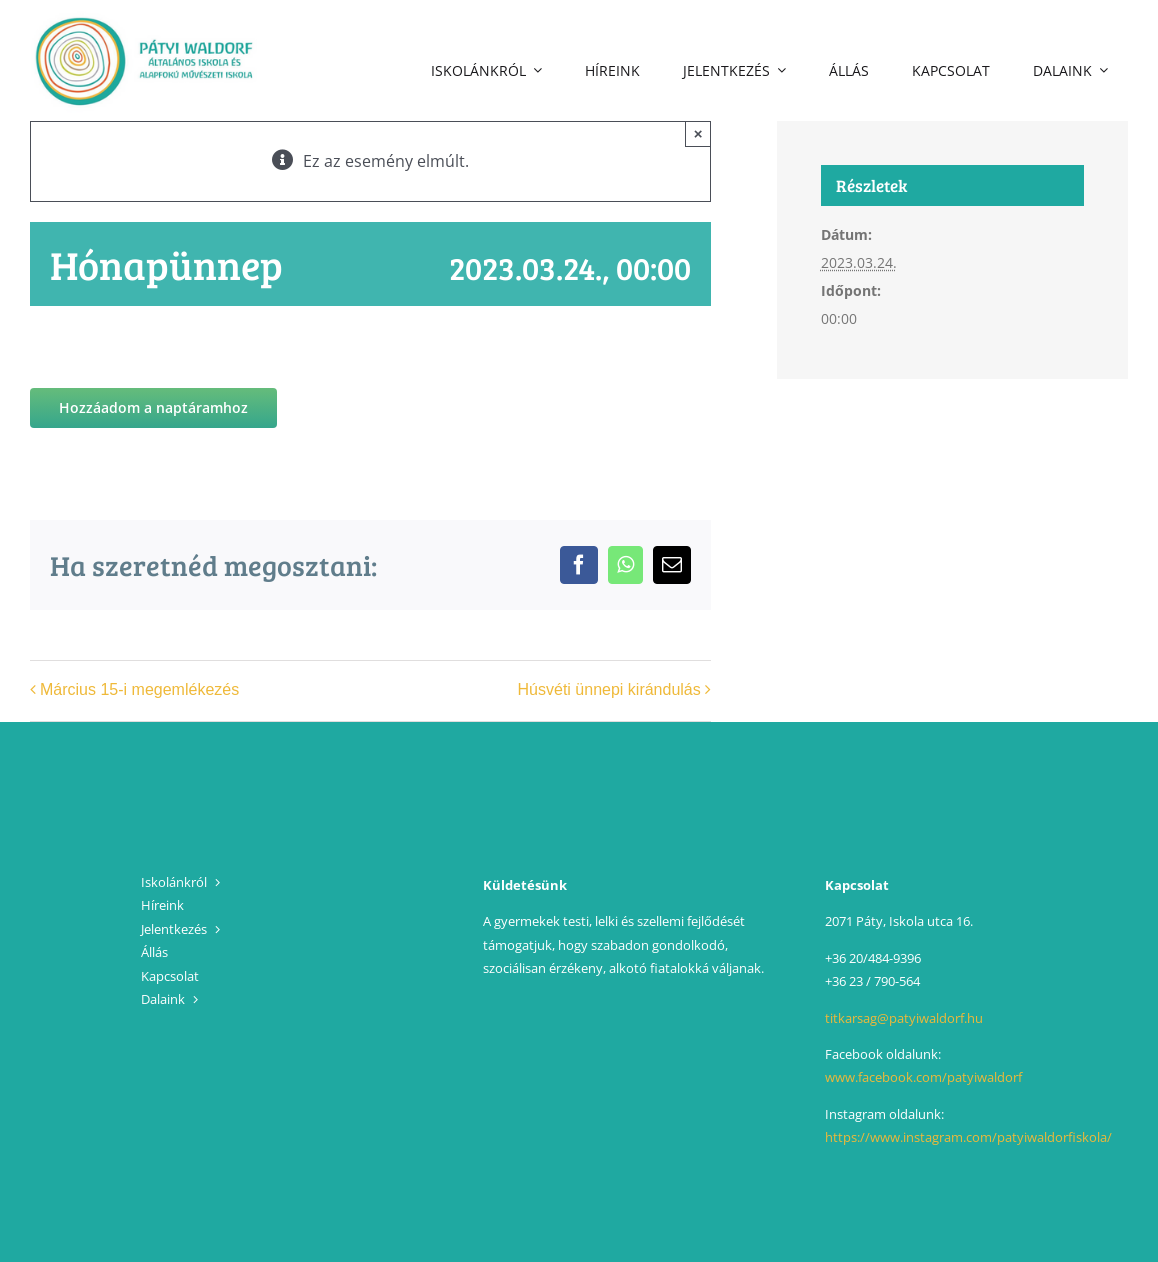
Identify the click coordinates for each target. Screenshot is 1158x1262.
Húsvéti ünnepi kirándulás (609, 689)
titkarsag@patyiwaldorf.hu (904, 1018)
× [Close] (698, 133)
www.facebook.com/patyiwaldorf (923, 1077)
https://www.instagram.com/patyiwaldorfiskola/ (968, 1137)
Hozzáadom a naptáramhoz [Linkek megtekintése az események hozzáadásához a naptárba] (153, 408)
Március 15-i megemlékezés (139, 689)
